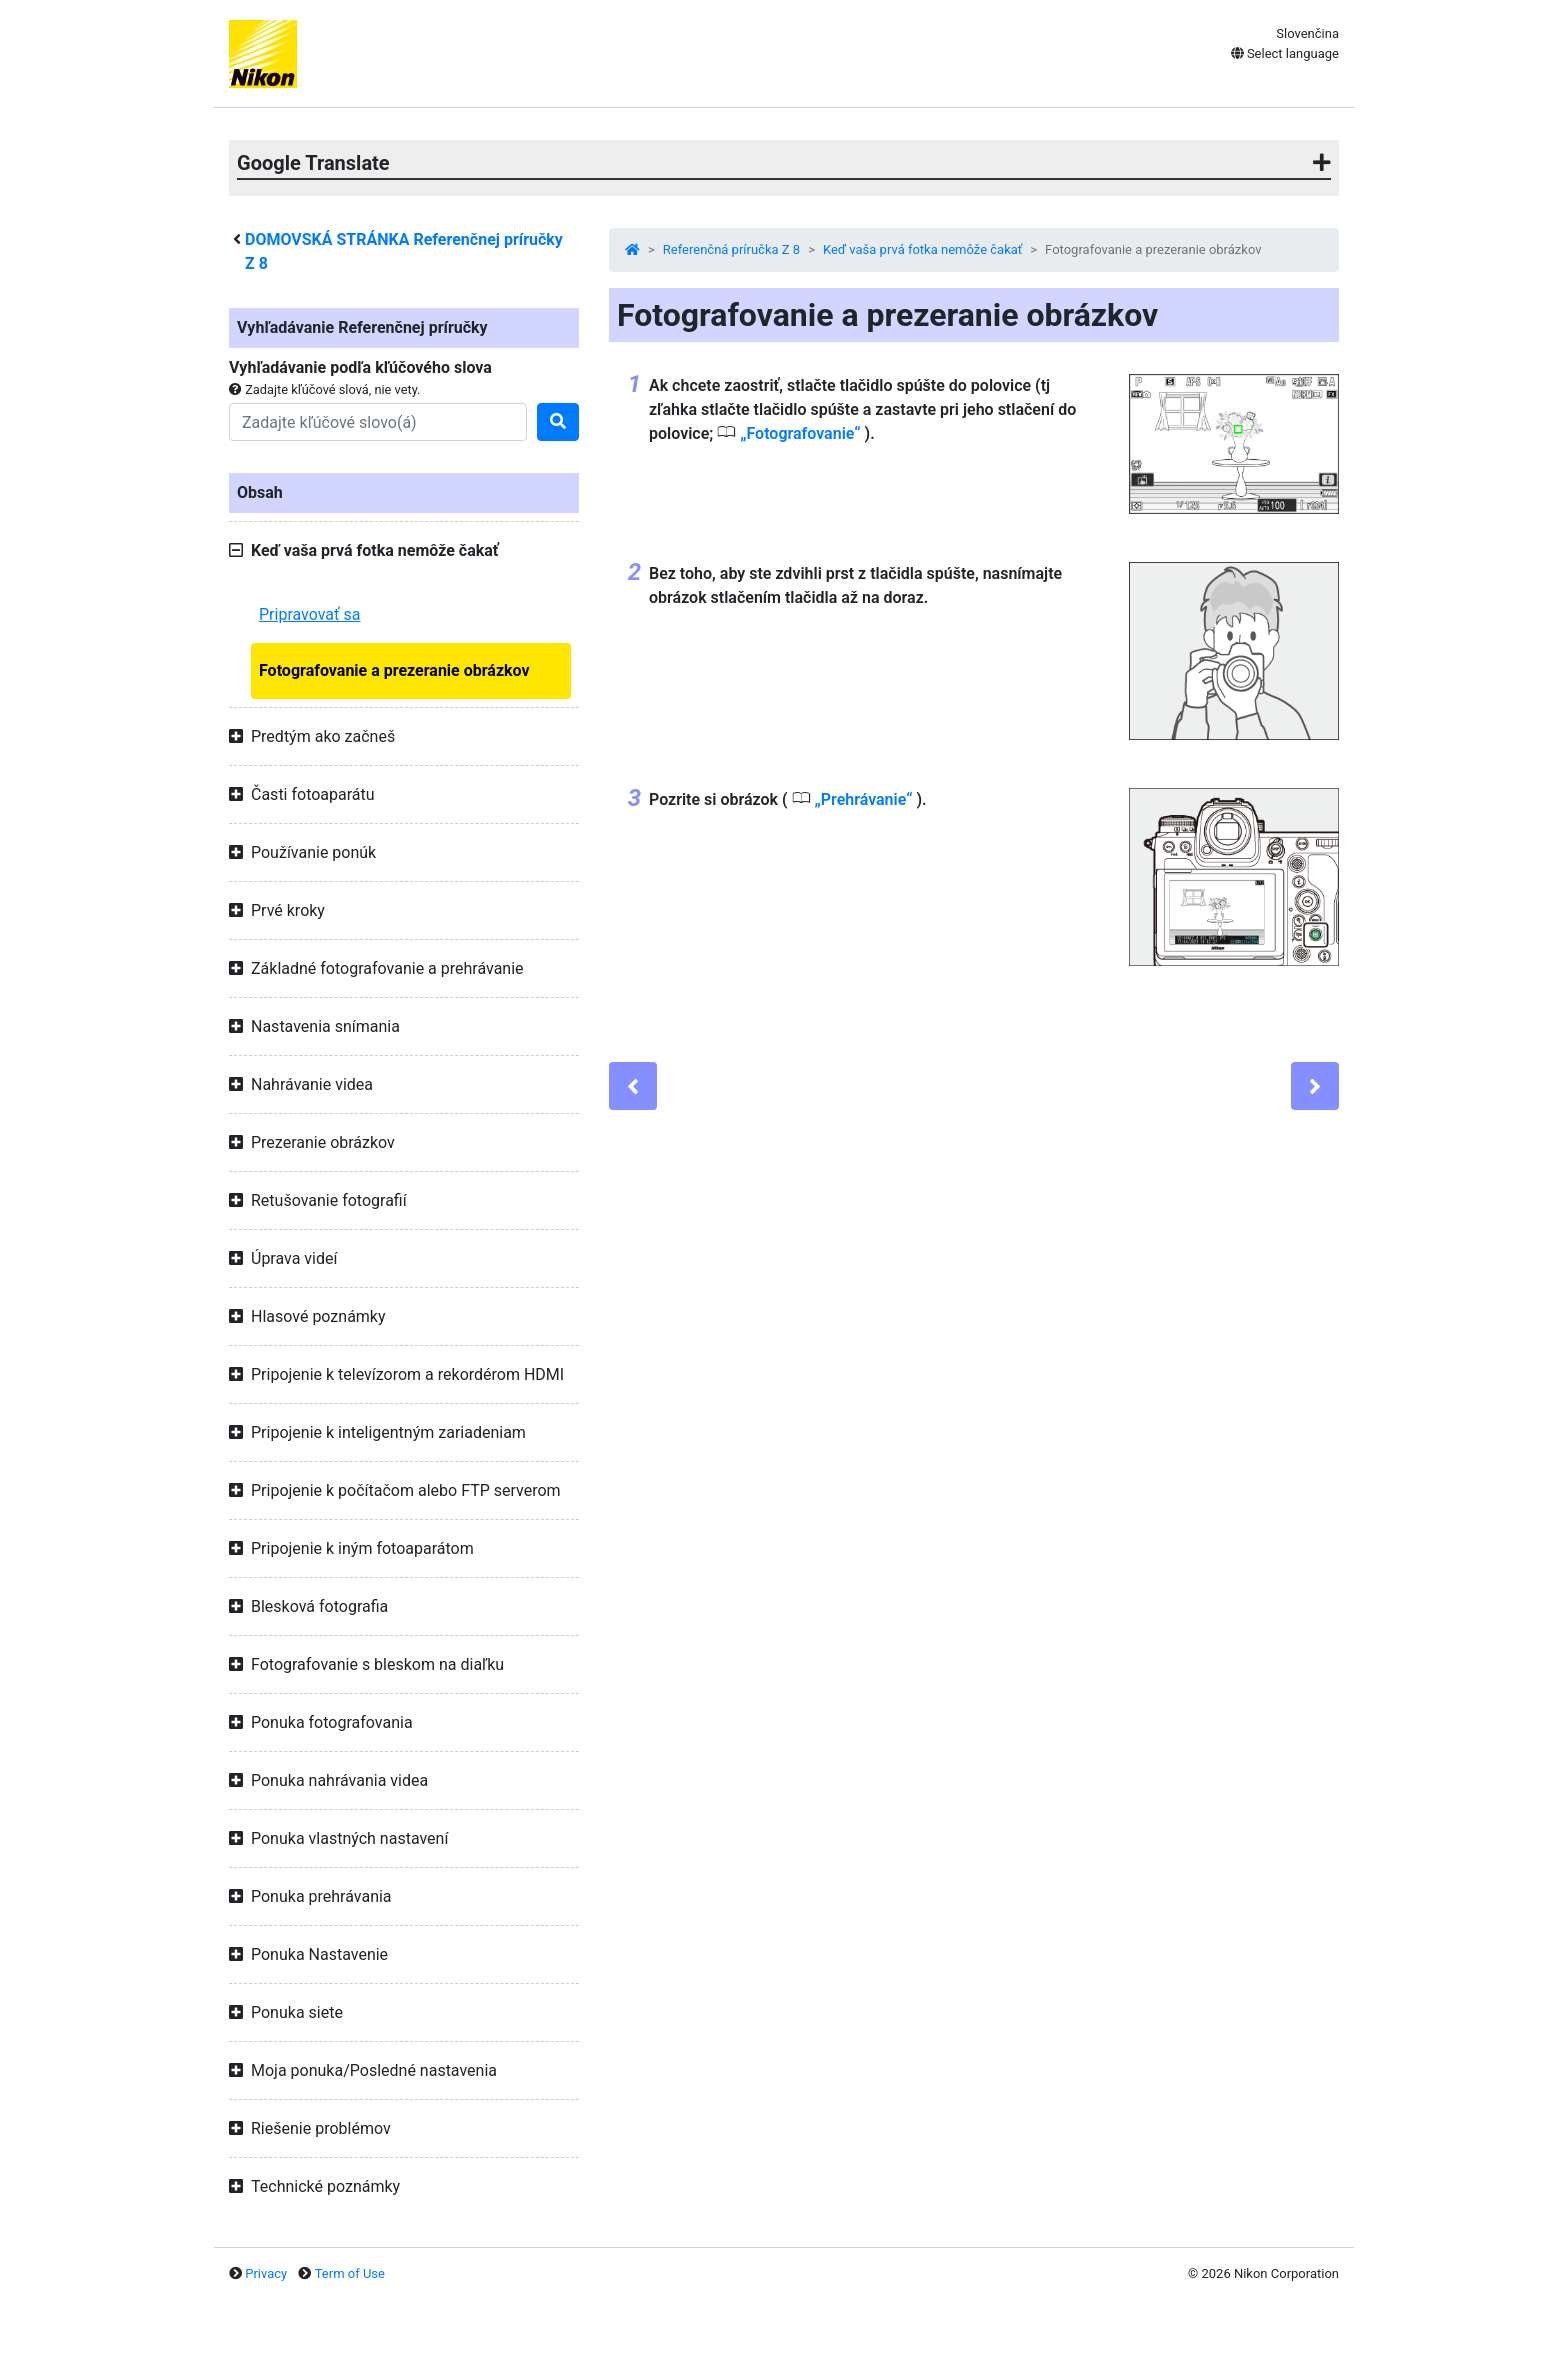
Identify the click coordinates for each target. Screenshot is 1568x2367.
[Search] (378, 422)
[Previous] (633, 1086)
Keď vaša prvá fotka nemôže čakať (922, 249)
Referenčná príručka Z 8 (731, 249)
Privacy (266, 2273)
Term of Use (350, 2273)
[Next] (1315, 1086)
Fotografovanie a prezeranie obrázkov (394, 670)
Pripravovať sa (310, 614)
